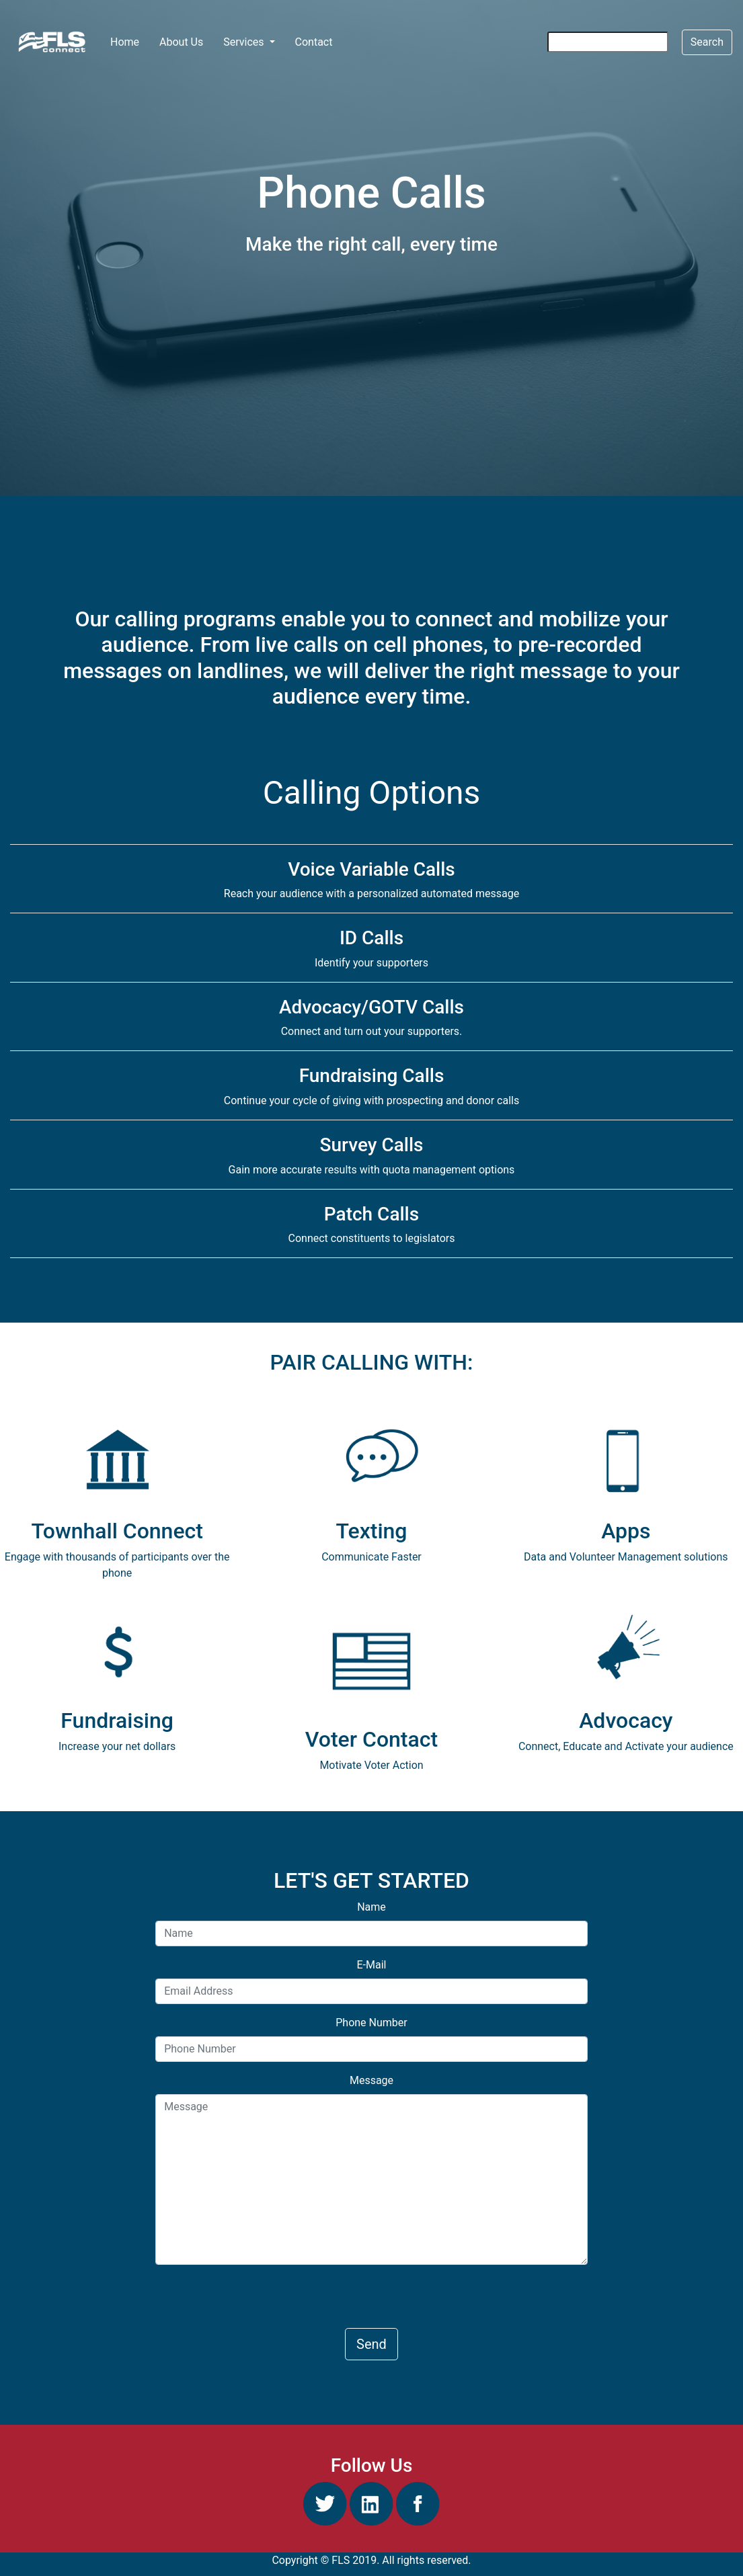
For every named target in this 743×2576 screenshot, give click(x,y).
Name (371, 1907)
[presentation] (257, 2302)
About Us (181, 42)
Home (129, 41)
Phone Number (371, 2022)
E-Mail (372, 1964)
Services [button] (244, 42)
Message (371, 2080)
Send (371, 2344)
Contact (314, 42)
